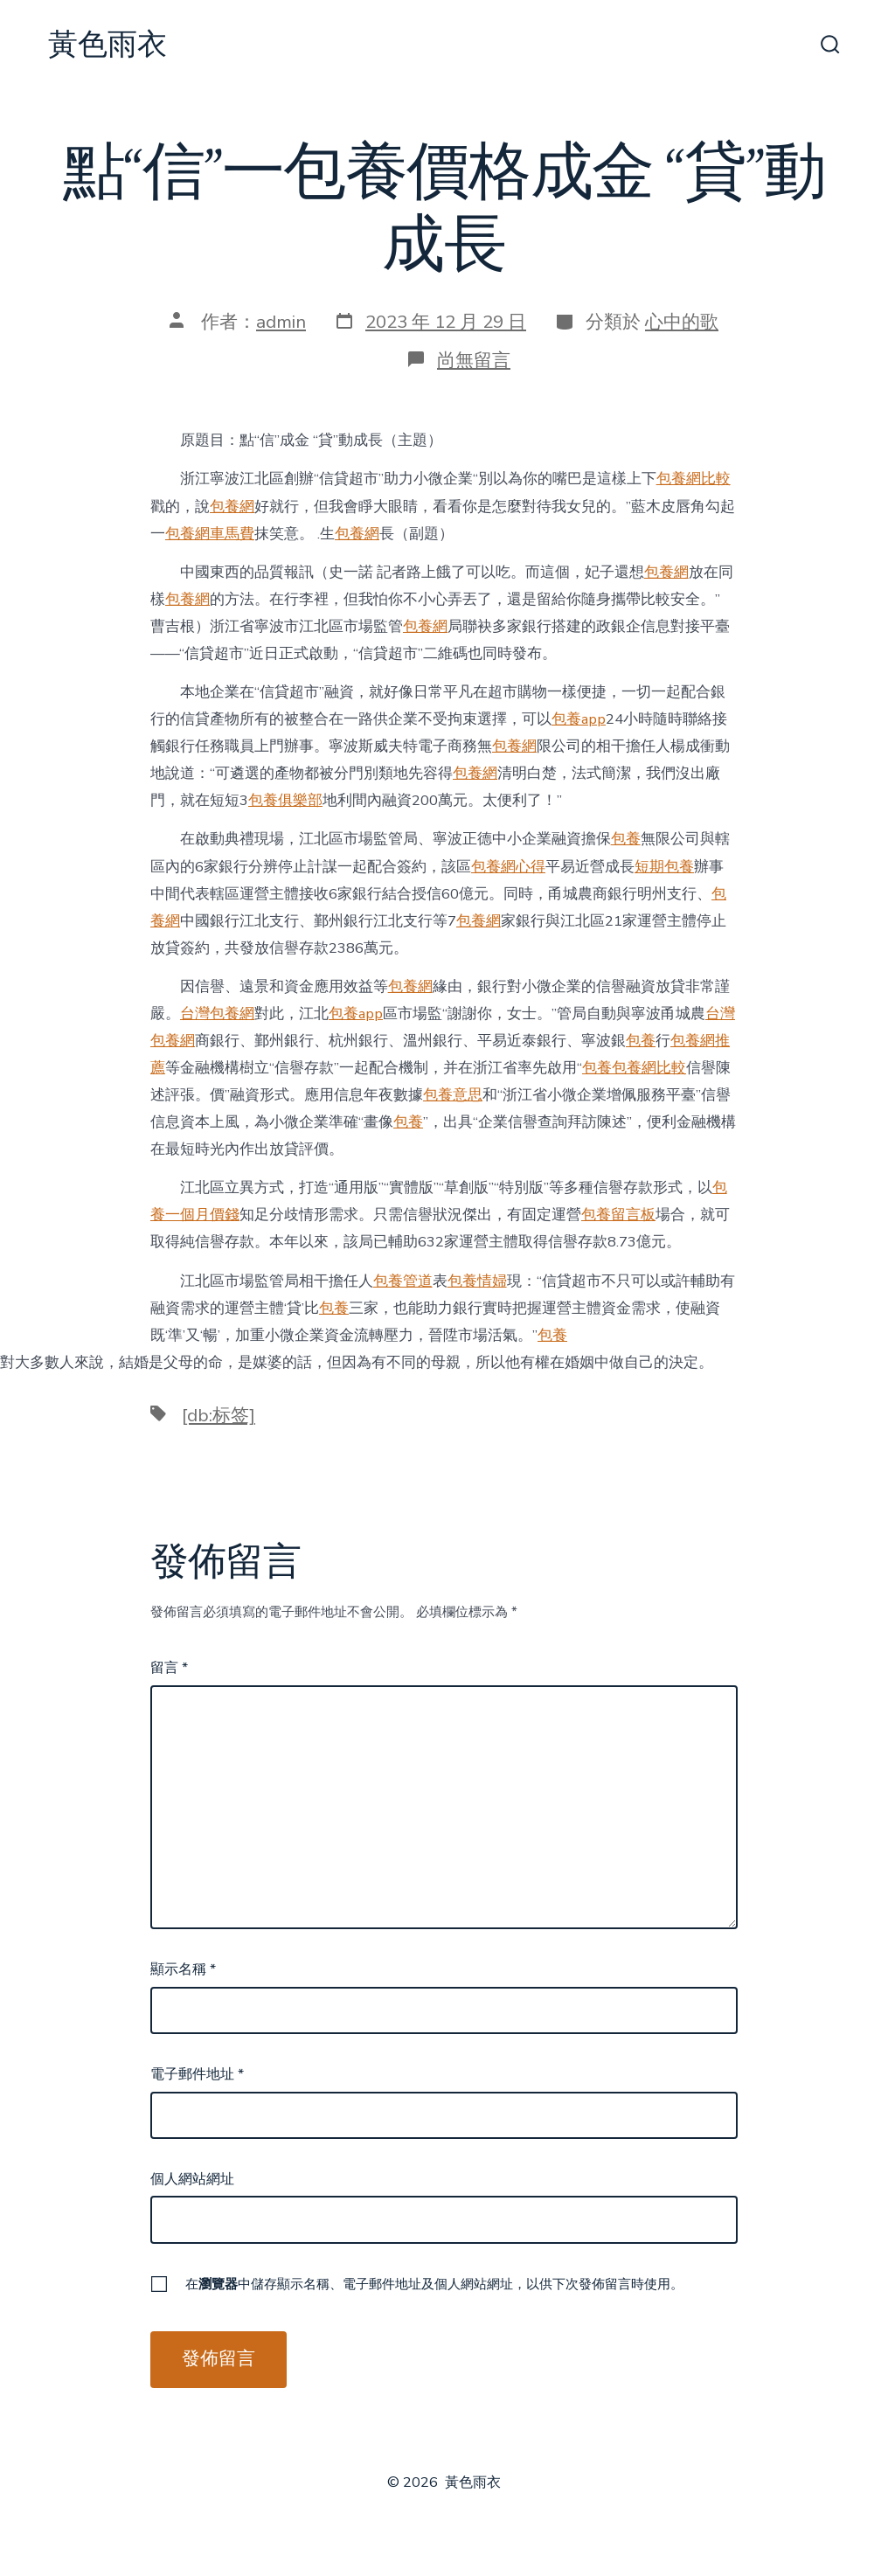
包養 (626, 839)
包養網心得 (508, 867)
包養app (579, 719)
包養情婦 (477, 1281)
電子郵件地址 (197, 2074)
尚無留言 (473, 360)
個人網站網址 (192, 2179)
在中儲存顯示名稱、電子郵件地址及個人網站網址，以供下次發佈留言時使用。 (434, 2284)
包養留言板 (618, 1215)
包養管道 (403, 1281)
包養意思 (452, 1095)
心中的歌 (681, 321)
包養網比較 (693, 479)
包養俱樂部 (285, 800)
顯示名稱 (183, 1969)
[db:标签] (218, 1415)
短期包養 (664, 867)
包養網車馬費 (209, 534)
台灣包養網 (217, 1013)
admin (281, 321)
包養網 (232, 506)
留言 (169, 1667)
